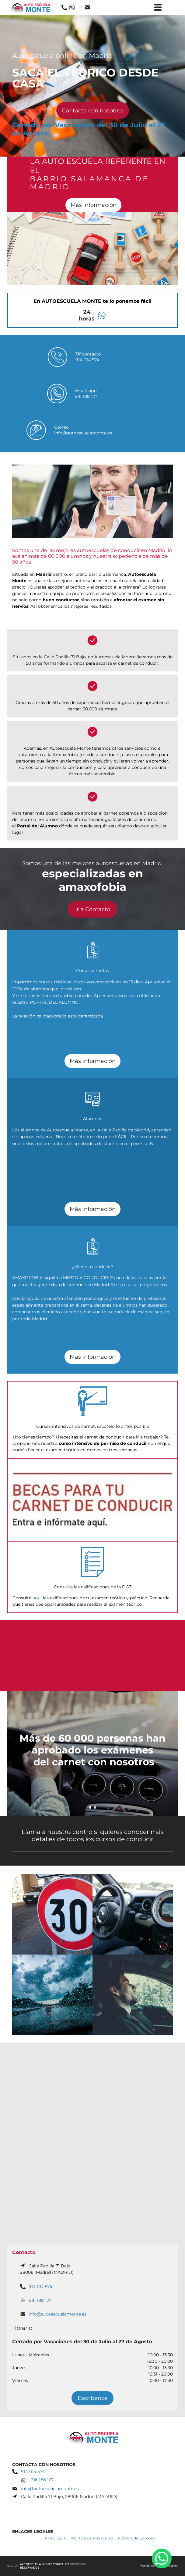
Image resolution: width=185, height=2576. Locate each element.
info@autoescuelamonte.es (83, 433)
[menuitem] (58, 2538)
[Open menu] (157, 7)
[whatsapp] (162, 2559)
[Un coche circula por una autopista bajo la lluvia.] (52, 1995)
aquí (37, 1598)
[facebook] (92, 2507)
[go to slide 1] (90, 1807)
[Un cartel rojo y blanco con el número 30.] (52, 1914)
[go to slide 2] (95, 1807)
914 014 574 (87, 360)
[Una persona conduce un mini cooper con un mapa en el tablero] (132, 1914)
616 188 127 (86, 396)
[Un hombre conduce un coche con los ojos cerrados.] (132, 1995)
